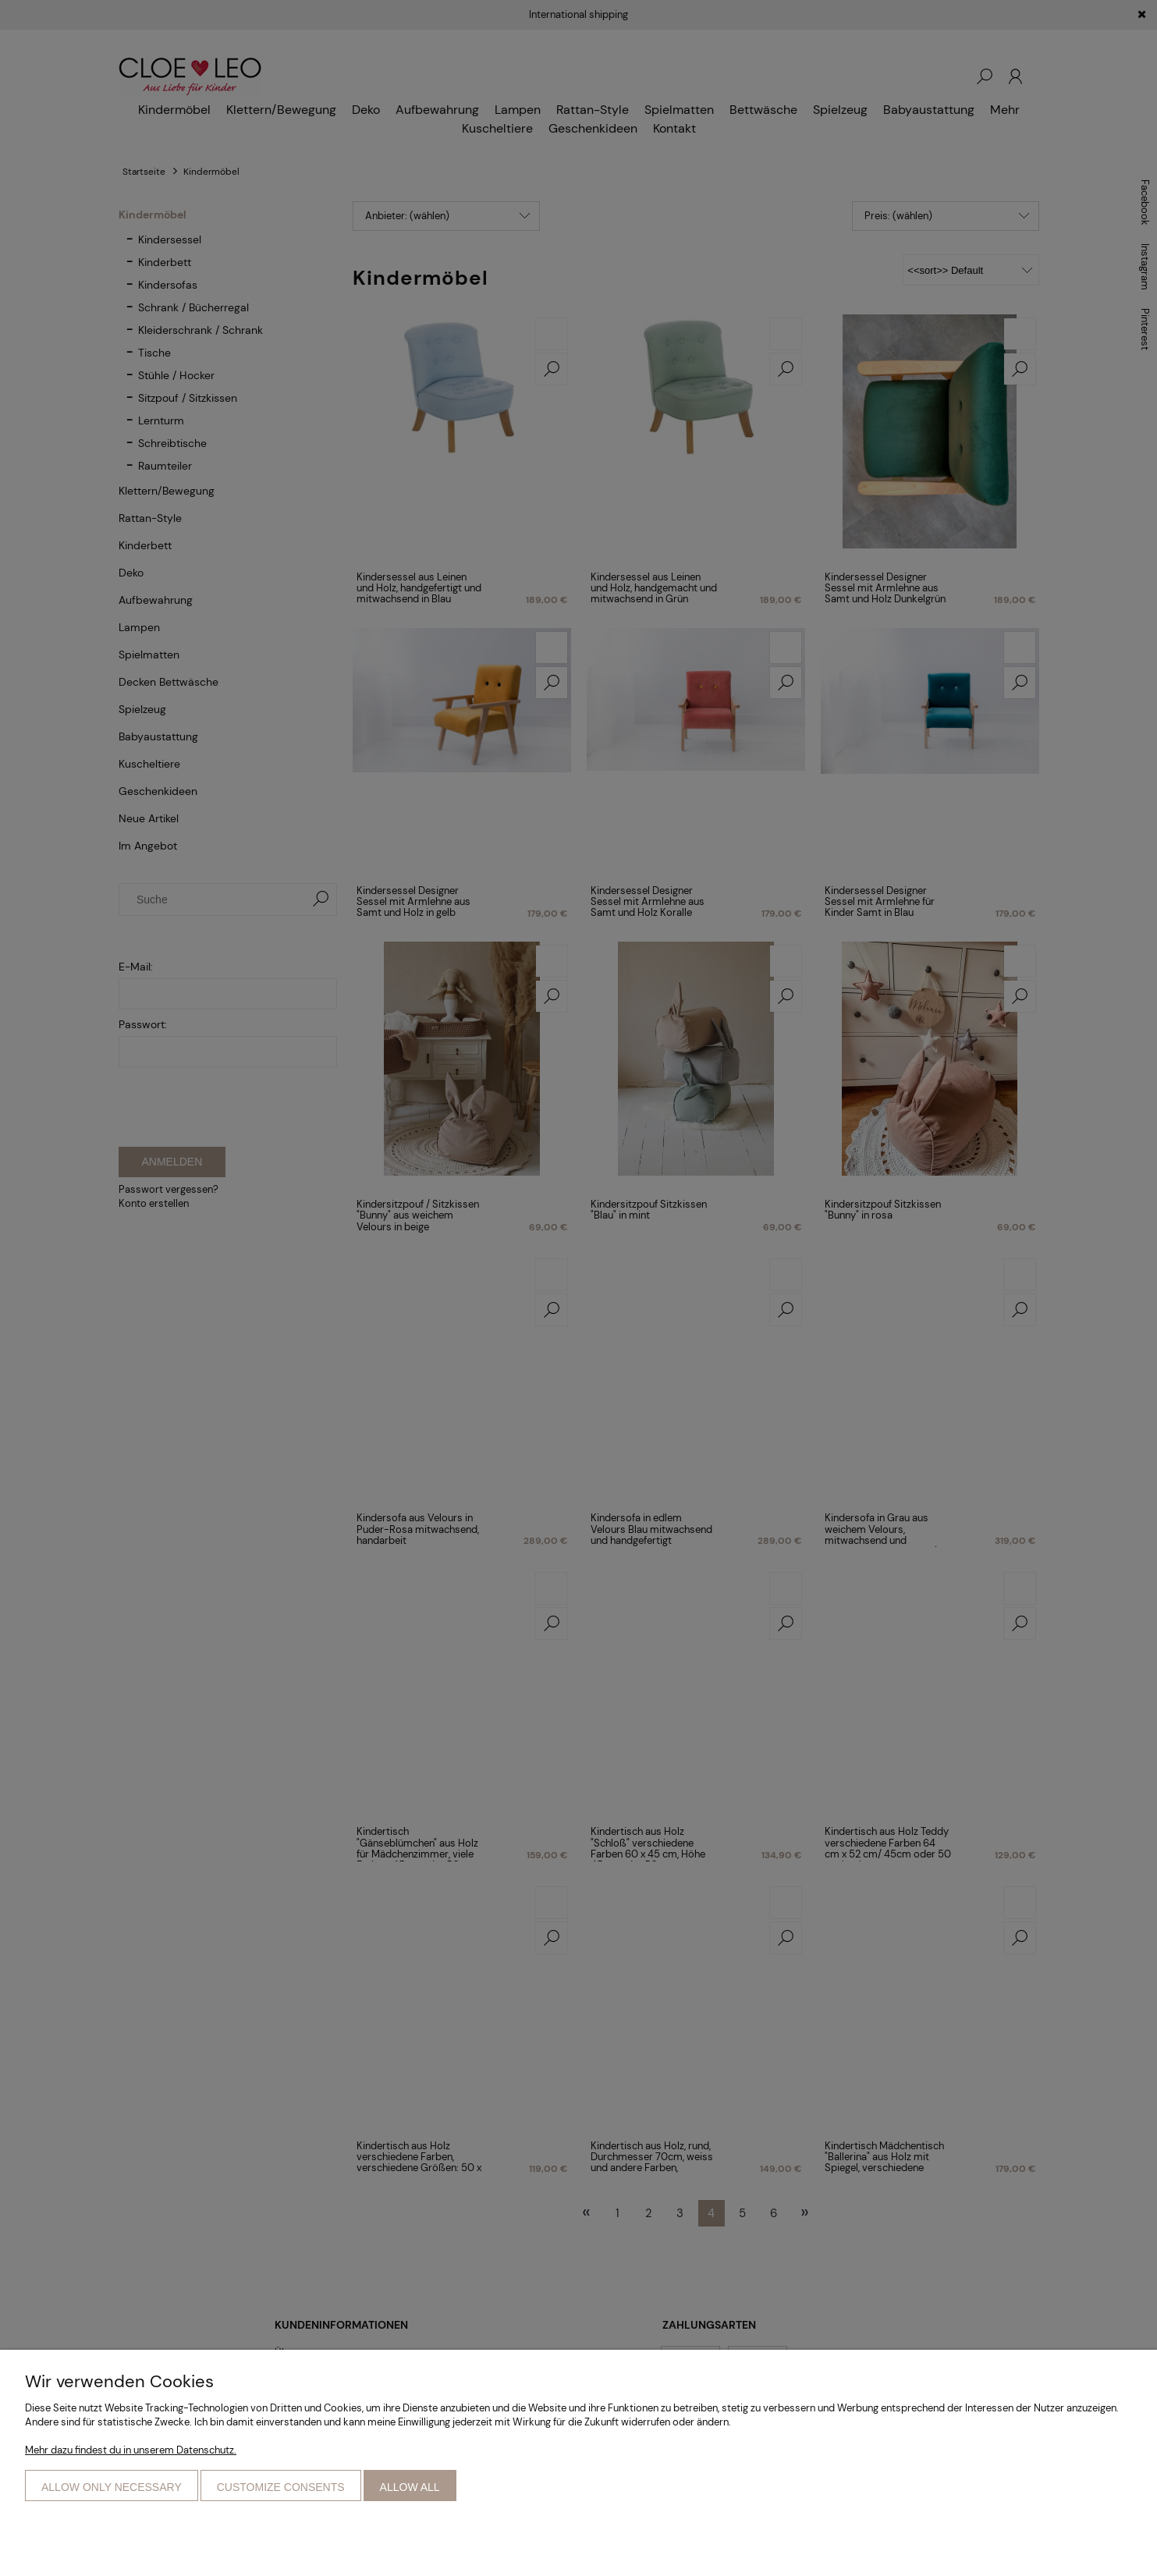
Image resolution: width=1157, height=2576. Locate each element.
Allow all (410, 2487)
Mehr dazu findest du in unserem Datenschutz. (130, 2450)
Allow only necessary (111, 2487)
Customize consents (281, 2487)
